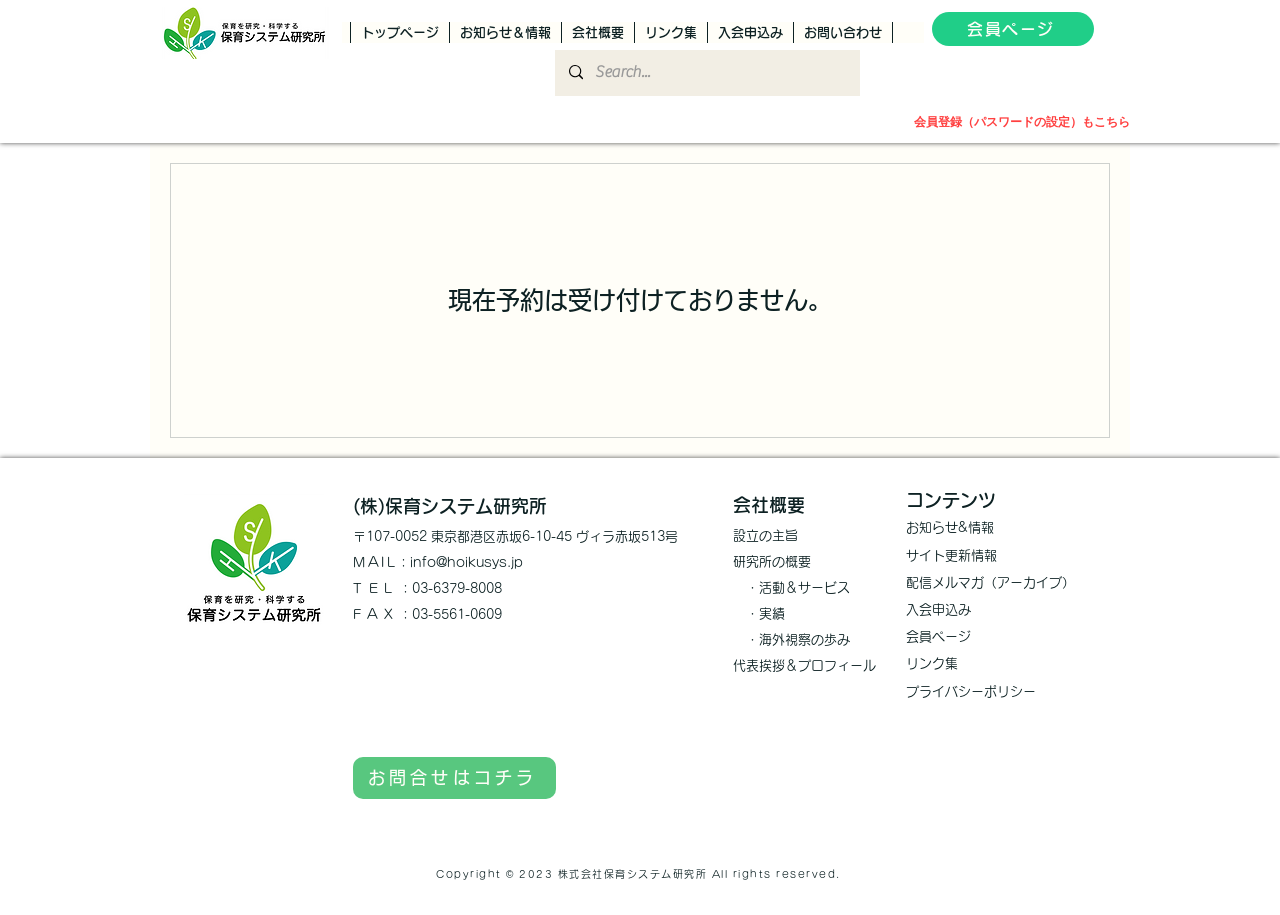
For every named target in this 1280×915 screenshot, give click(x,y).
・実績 (759, 613)
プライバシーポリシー (971, 691)
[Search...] (706, 73)
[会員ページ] (1013, 29)
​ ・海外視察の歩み (791, 639)
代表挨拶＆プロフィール (804, 665)
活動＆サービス (804, 587)
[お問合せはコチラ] (454, 778)
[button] (1113, 32)
